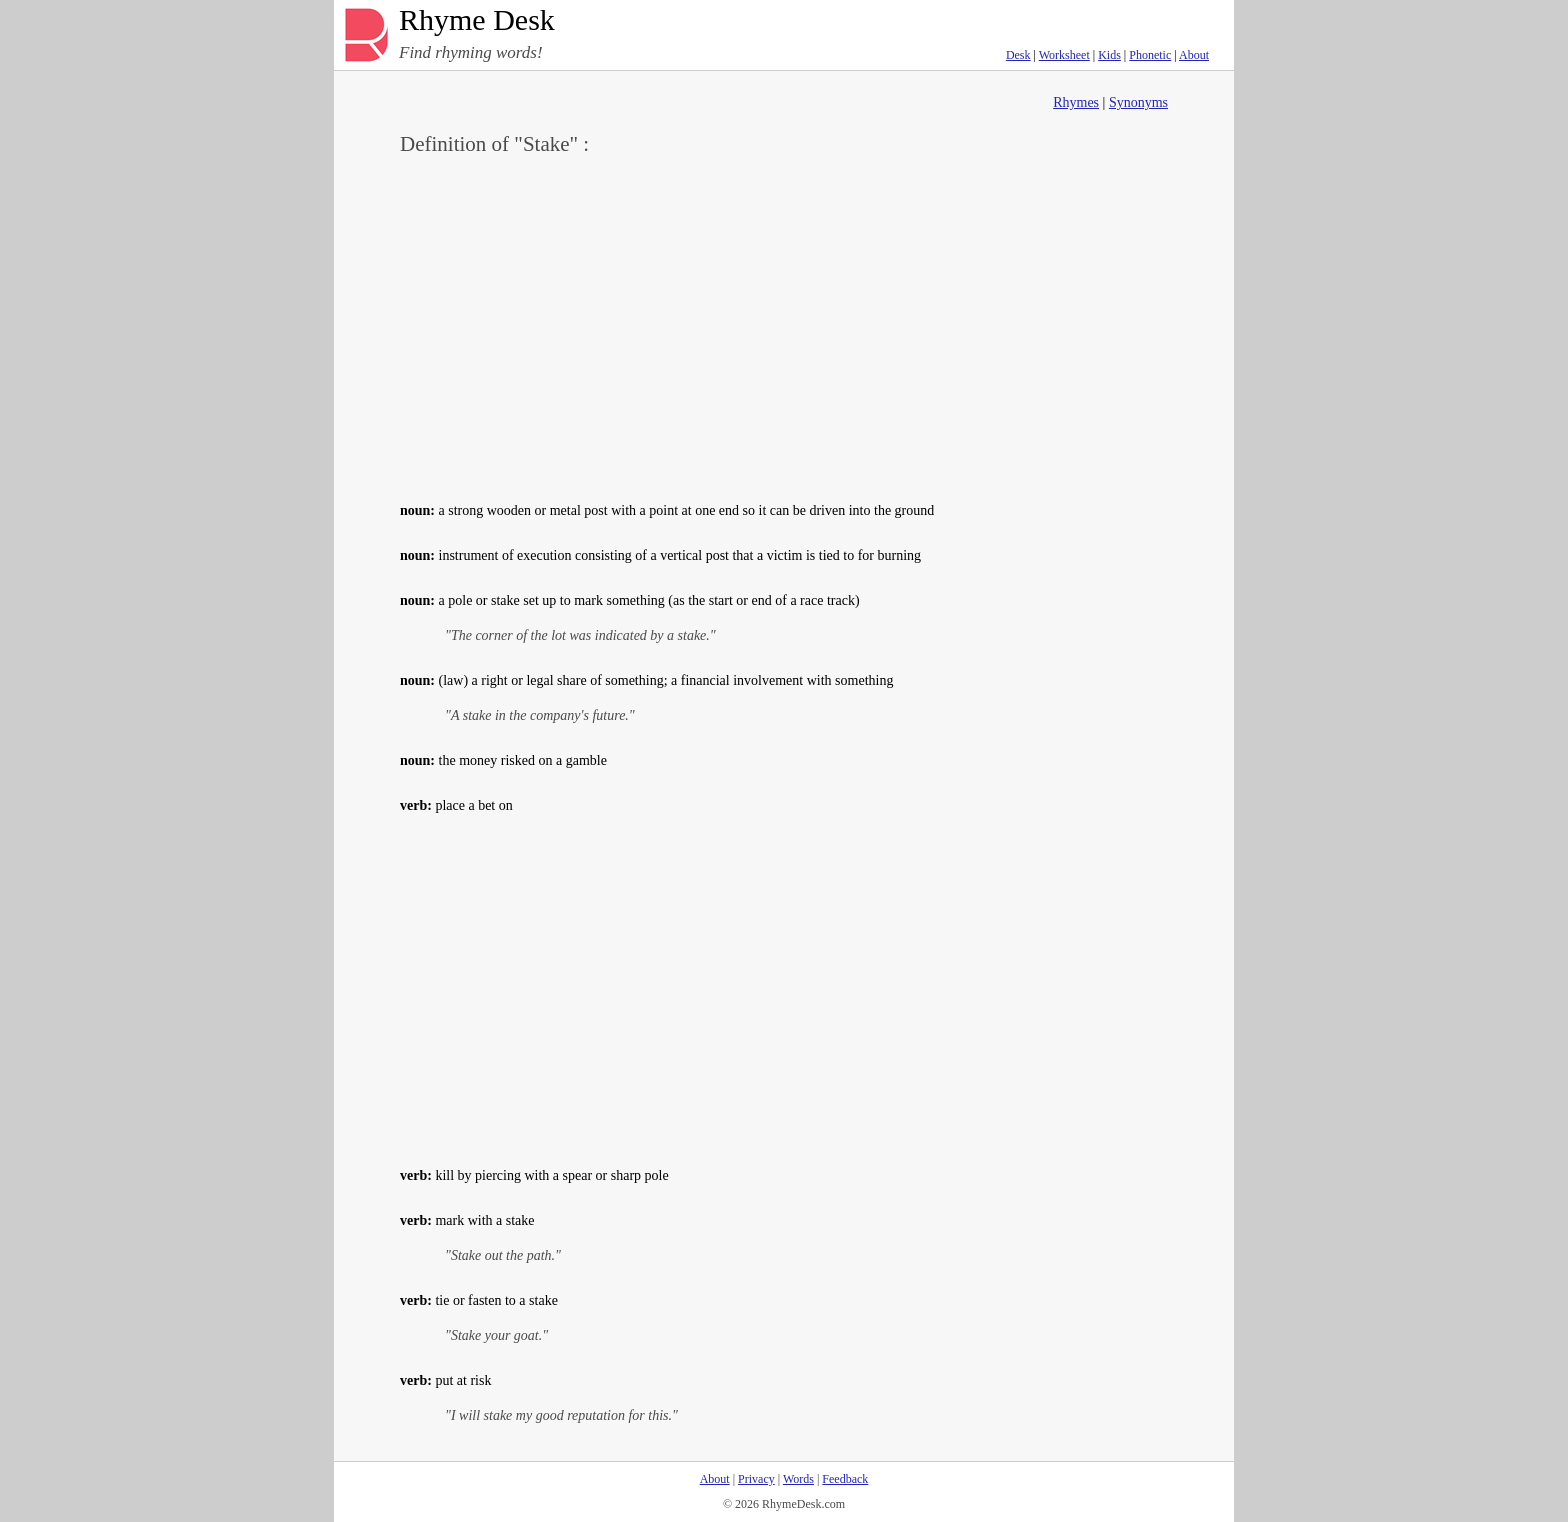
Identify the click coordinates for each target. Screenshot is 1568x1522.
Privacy (756, 1479)
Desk (1018, 55)
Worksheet (1064, 55)
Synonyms (1138, 102)
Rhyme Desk (477, 20)
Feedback (845, 1479)
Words (798, 1479)
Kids (1109, 55)
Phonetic (1150, 55)
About (1194, 55)
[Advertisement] (784, 326)
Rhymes (1076, 102)
